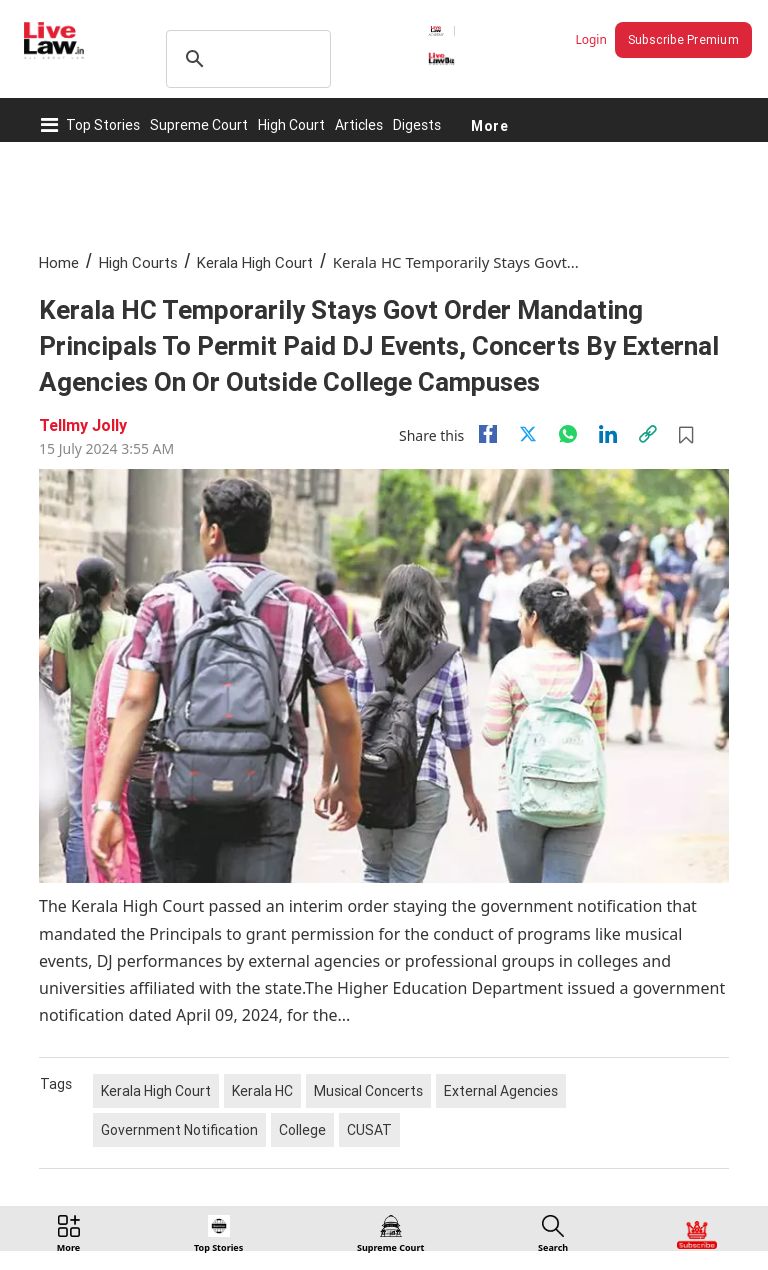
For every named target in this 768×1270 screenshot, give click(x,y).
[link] (648, 434)
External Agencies (501, 1091)
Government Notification (179, 1130)
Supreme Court (199, 125)
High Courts (138, 262)
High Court (291, 125)
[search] (245, 59)
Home (59, 262)
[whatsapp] (568, 434)
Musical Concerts (368, 1091)
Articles (359, 125)
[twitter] (528, 434)
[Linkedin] (608, 434)
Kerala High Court (255, 262)
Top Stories (103, 125)
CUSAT (369, 1130)
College (302, 1130)
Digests (417, 125)
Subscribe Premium (683, 39)
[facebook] (488, 434)
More (489, 125)
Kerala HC (262, 1091)
